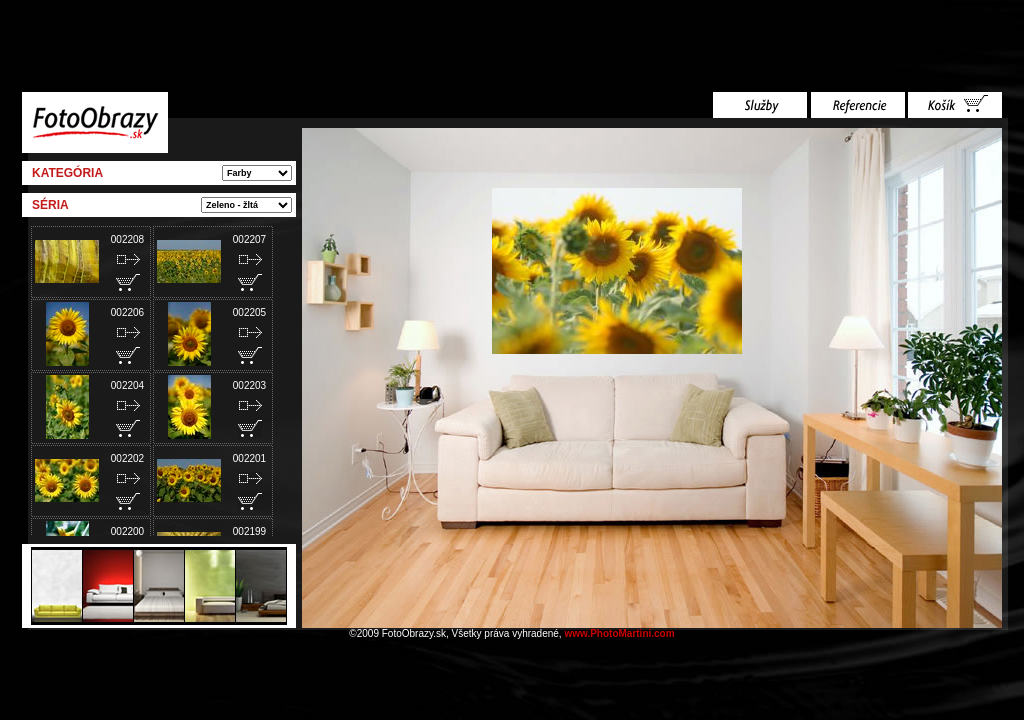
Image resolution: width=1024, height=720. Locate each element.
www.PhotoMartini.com (619, 633)
